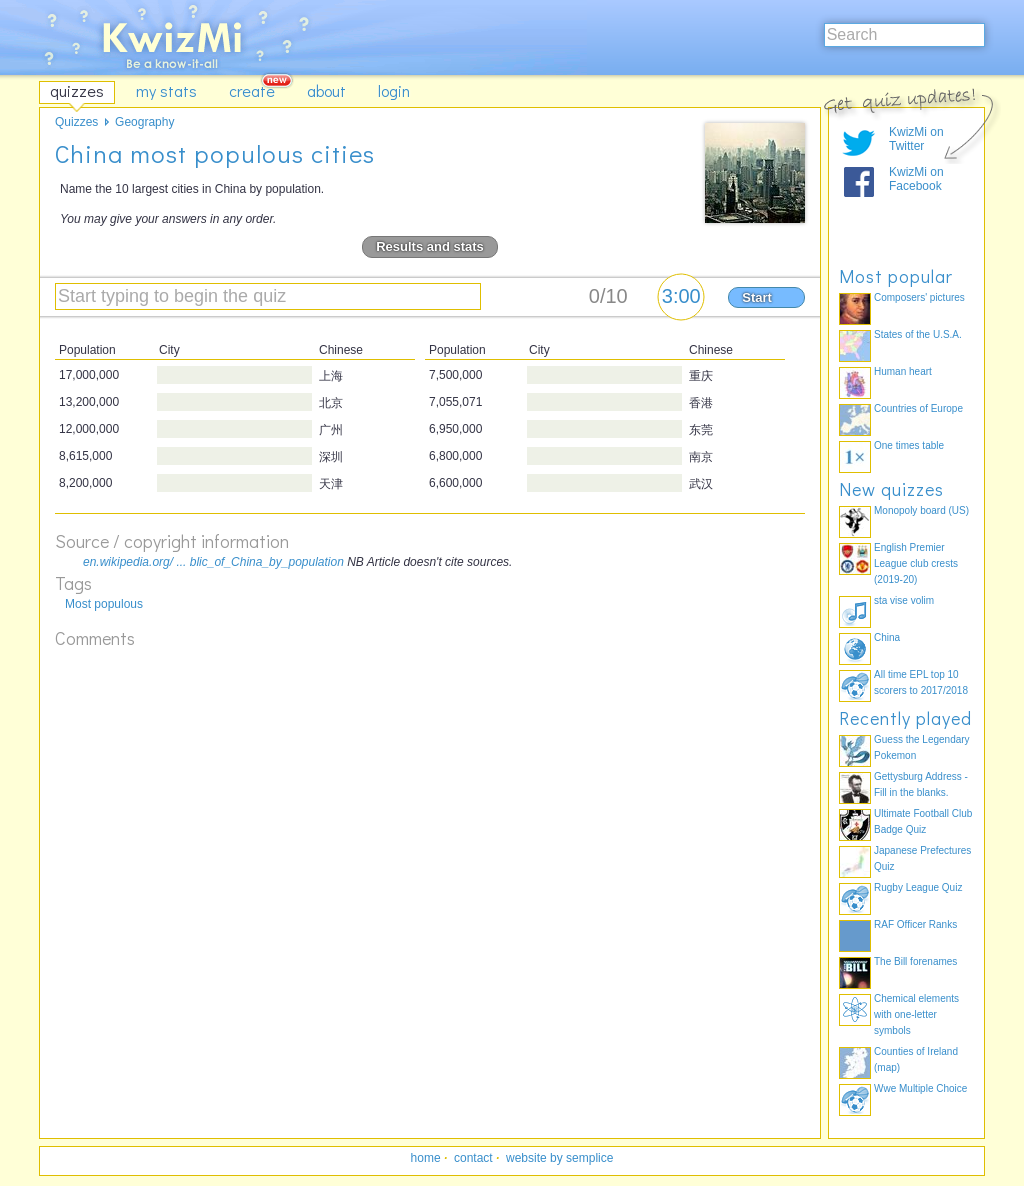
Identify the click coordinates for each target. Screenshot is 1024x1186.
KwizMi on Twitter (916, 139)
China (887, 637)
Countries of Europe (918, 408)
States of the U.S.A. (918, 334)
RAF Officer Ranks (915, 924)
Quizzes (76, 122)
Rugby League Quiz (918, 887)
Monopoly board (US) (921, 510)
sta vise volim (904, 600)
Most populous (104, 604)
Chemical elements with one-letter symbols (916, 1014)
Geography (144, 122)
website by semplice (559, 1158)
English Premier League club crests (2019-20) (916, 563)
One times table (909, 445)
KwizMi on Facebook (916, 179)
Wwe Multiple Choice (920, 1088)
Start (757, 297)
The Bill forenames (915, 961)
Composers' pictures (919, 297)
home (426, 1158)
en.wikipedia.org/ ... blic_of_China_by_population (213, 562)
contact (473, 1158)
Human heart (903, 371)
